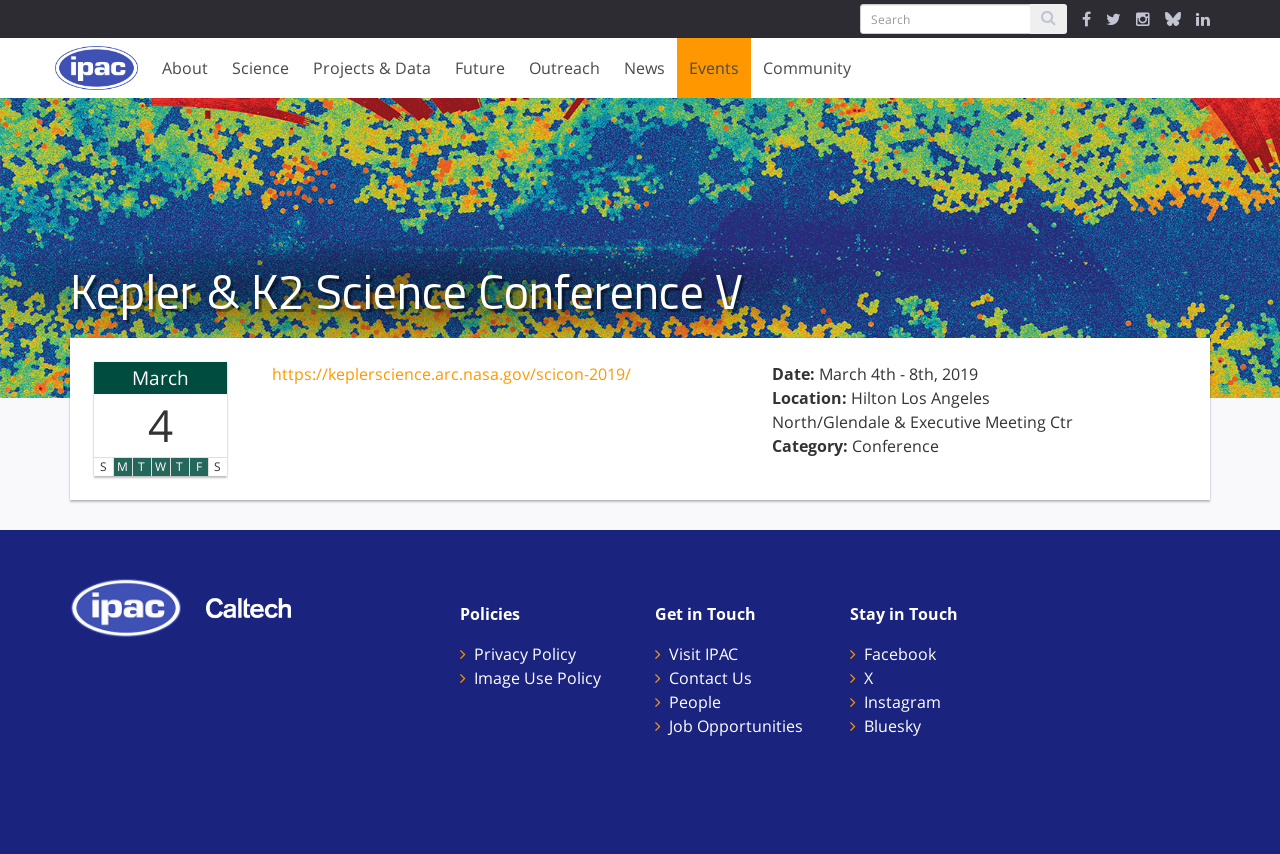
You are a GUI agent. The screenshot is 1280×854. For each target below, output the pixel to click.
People (695, 702)
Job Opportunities (736, 726)
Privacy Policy (525, 654)
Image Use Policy (537, 678)
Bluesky (892, 726)
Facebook (900, 654)
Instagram (902, 702)
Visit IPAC (703, 654)
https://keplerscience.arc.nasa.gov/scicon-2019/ (451, 374)
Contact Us (710, 678)
